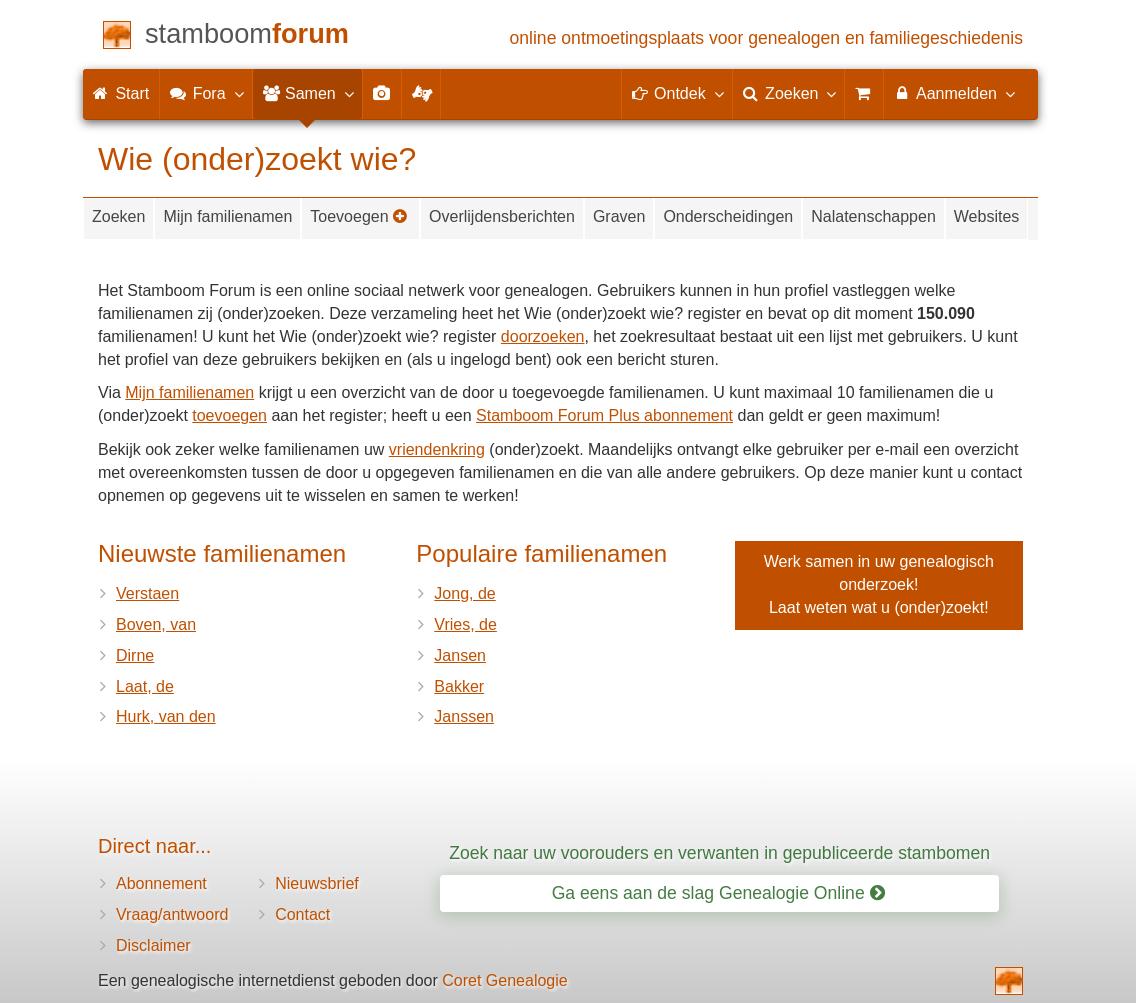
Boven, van (156, 624)
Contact (302, 914)
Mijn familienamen (227, 216)
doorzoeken (543, 336)
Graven (619, 216)
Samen (307, 93)
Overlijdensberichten (502, 216)
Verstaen (147, 593)
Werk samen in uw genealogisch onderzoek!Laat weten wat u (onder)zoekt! (879, 584)
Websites (987, 216)
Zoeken (118, 216)
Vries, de (465, 624)
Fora (205, 93)
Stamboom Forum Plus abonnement (604, 415)
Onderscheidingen (728, 216)
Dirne (135, 655)
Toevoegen (359, 216)
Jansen (460, 655)
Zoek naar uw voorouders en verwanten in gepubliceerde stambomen (719, 853)
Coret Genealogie (504, 980)
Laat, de (145, 686)
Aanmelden (953, 93)
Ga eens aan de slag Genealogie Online (718, 893)
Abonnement (161, 883)
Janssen (464, 716)
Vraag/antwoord (172, 914)
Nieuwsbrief (317, 883)
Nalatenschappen (873, 216)
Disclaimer (153, 945)
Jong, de (464, 593)
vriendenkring (437, 449)
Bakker (459, 686)
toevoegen (229, 415)
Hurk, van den (166, 716)
